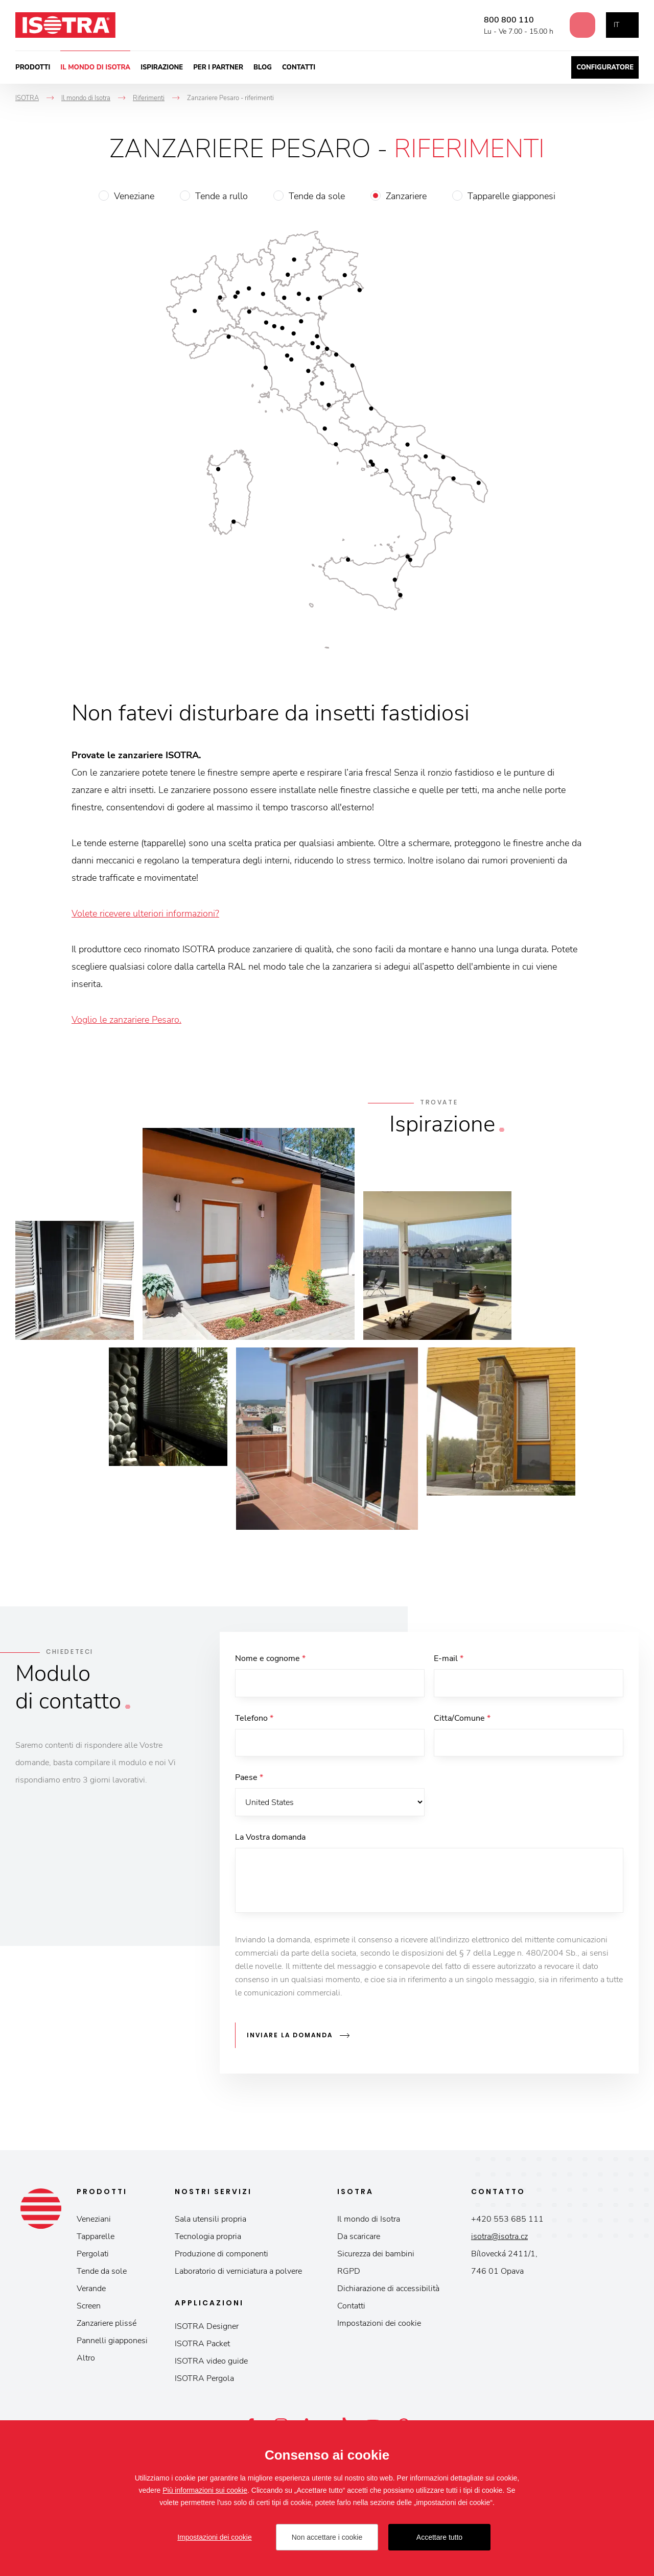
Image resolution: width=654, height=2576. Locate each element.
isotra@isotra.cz (499, 2237)
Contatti (298, 67)
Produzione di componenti (221, 2254)
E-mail (448, 1658)
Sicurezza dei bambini (375, 2254)
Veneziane (134, 196)
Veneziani (94, 2220)
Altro (86, 2359)
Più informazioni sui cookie (204, 2490)
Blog (262, 67)
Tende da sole (317, 196)
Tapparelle (95, 2237)
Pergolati (93, 2254)
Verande (91, 2289)
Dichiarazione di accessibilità (388, 2289)
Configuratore (605, 67)
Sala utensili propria (210, 2220)
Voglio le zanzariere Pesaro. (126, 1020)
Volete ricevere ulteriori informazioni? (145, 913)
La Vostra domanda (270, 1839)
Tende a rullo (221, 196)
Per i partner (218, 67)
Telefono (254, 1718)
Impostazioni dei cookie (379, 2324)
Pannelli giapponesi (112, 2341)
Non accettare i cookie (327, 2537)
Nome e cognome (270, 1658)
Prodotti (32, 67)
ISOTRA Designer (207, 2327)
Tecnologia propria (208, 2237)
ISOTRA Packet (202, 2344)
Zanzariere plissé (106, 2324)
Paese (249, 1779)
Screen (89, 2307)
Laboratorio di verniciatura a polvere (238, 2272)
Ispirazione (162, 67)
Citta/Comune (462, 1718)
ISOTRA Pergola (204, 2379)
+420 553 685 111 (507, 2220)
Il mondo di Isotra (95, 67)
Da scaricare (358, 2237)
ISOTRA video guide (211, 2362)
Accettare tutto (439, 2537)
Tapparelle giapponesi (511, 196)
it (616, 25)
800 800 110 (504, 20)
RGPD (348, 2272)
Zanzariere (406, 196)
